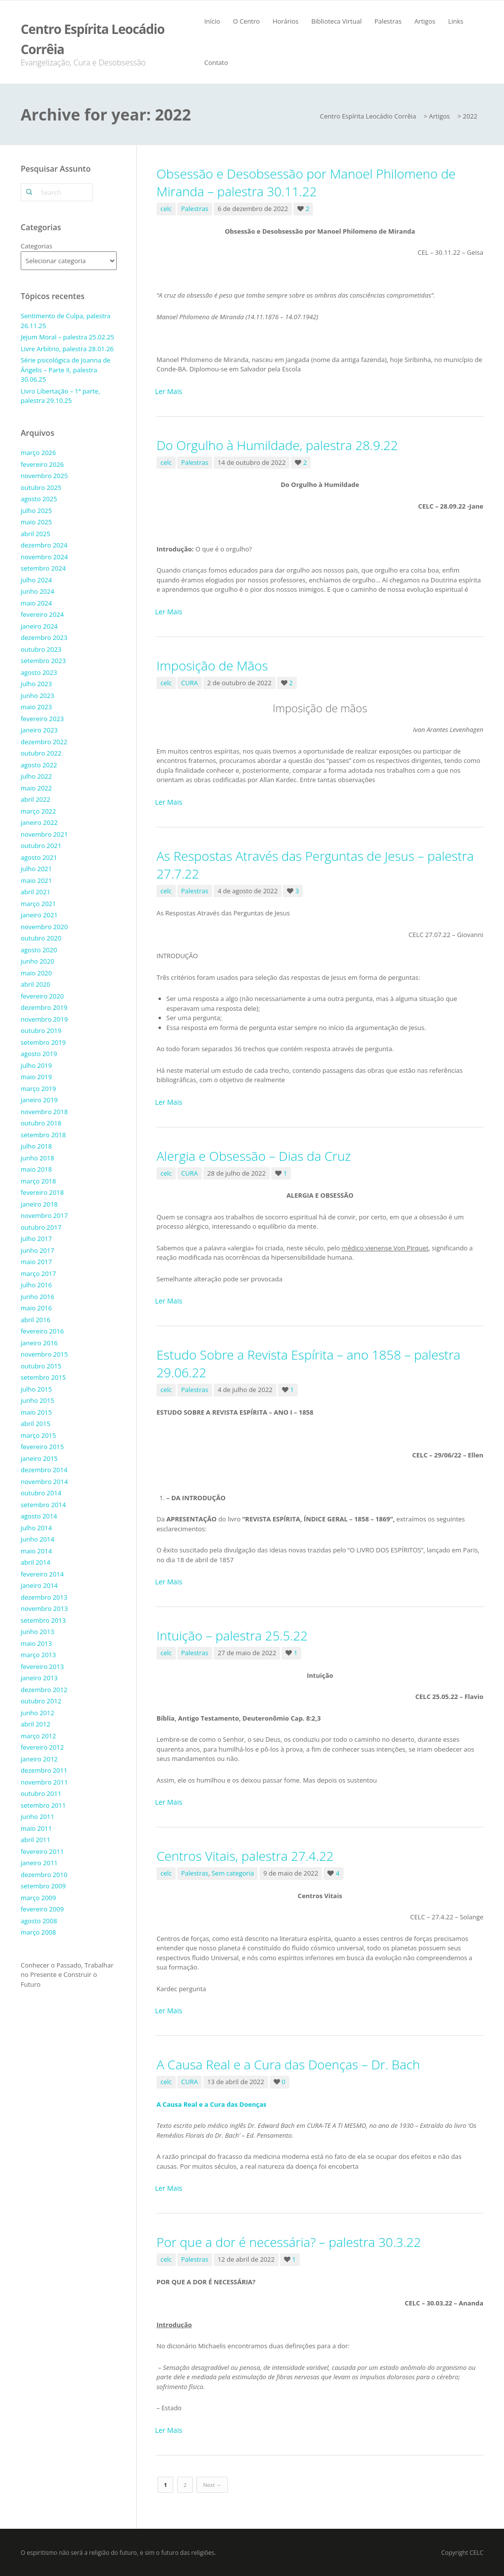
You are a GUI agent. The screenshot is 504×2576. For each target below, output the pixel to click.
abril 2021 (35, 891)
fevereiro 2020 (42, 996)
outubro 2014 (41, 1492)
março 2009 (38, 1897)
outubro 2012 (41, 1701)
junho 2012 (37, 1712)
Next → (212, 2484)
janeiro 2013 (39, 1677)
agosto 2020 (39, 949)
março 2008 (38, 1932)
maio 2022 (36, 788)
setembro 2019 (43, 1042)
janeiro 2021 (39, 914)
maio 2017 (36, 1261)
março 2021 (38, 903)
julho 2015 (36, 1389)
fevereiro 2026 (42, 464)
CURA (189, 682)
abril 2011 (35, 1839)
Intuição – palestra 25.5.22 (232, 1635)
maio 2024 (36, 603)
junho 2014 (37, 1539)
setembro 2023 (43, 660)
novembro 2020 (44, 926)
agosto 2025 (39, 498)
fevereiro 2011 (42, 1851)
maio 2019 (36, 1076)
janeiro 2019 (39, 1099)
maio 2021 (36, 880)
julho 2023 (36, 683)
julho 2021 (36, 868)
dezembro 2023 (44, 637)
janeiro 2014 (39, 1585)
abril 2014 (35, 1562)
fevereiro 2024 (42, 614)
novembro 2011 (44, 1782)
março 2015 (38, 1435)
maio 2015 (36, 1412)
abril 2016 (35, 1319)
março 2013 (38, 1654)
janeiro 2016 (39, 1342)
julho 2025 (36, 510)
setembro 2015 (43, 1377)
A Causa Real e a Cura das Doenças (211, 2104)
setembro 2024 (43, 568)
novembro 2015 (44, 1354)
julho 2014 (36, 1527)
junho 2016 (37, 1296)
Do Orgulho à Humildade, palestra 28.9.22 (277, 445)
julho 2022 (36, 776)
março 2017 (38, 1273)
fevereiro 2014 (42, 1574)
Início (212, 21)
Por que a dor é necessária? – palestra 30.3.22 (289, 2242)
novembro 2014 (44, 1481)
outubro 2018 (41, 1123)
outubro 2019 (41, 1030)
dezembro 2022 (44, 741)
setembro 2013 (43, 1620)
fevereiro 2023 (42, 718)
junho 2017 (37, 1250)
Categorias (36, 246)
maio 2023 (36, 706)
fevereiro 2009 (42, 1909)
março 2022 (38, 811)
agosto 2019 (39, 1053)
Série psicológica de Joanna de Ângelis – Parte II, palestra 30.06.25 (65, 370)
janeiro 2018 (39, 1204)
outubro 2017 (41, 1227)
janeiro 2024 (39, 626)
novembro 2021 (44, 834)
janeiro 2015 (39, 1458)
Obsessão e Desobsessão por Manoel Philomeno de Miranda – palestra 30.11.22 (306, 182)
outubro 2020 (41, 938)
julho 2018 (36, 1146)
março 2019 (38, 1088)
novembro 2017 (44, 1215)
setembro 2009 (43, 1885)
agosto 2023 (39, 672)
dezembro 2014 (44, 1469)
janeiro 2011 (39, 1862)
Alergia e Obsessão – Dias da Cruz (254, 1156)
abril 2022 (35, 799)
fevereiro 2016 (42, 1331)
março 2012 (38, 1735)
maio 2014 (36, 1550)
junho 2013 (37, 1631)
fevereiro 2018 (42, 1192)
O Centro (246, 21)
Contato (216, 62)
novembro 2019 (44, 1019)
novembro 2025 (44, 475)
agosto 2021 (39, 857)
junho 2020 (37, 961)
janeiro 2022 (39, 822)
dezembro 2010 (44, 1874)
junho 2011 (37, 1816)
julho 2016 (36, 1284)
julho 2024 (36, 580)
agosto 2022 (39, 764)
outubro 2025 (41, 487)
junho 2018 (37, 1157)
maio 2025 (36, 521)
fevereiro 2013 (42, 1666)
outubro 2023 (41, 649)
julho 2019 (36, 1065)
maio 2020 (36, 973)
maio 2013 (36, 1643)
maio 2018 (36, 1169)
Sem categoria (233, 1873)
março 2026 (38, 452)
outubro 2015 (41, 1366)
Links (455, 21)
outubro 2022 (41, 753)
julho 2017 (36, 1238)
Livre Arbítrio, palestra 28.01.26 (67, 348)
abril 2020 (35, 984)
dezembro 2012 (44, 1689)
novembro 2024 (44, 556)
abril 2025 (35, 533)
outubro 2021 (41, 845)
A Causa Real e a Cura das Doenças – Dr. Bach (288, 2064)
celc (166, 208)
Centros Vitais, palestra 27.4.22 (245, 1856)
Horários (286, 21)
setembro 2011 (43, 1805)
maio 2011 (36, 1828)
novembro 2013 (44, 1608)
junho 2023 (37, 695)
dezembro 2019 (44, 1007)
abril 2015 (35, 1423)
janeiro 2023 (39, 730)
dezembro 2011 (44, 1770)
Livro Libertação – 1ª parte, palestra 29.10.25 (60, 396)
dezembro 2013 (44, 1597)
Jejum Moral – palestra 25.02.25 (67, 337)
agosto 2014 (39, 1516)
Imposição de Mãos (212, 665)
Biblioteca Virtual (336, 21)
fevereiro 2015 (42, 1446)
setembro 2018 (43, 1134)
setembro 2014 (43, 1504)
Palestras (388, 21)
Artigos (425, 21)
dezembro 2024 (44, 545)
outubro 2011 (41, 1793)
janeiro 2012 (39, 1759)
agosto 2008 (39, 1920)
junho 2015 (37, 1400)
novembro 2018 (44, 1111)
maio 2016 (36, 1307)
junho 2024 (37, 591)
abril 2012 (35, 1724)
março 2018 (38, 1181)
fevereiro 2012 (42, 1747)
